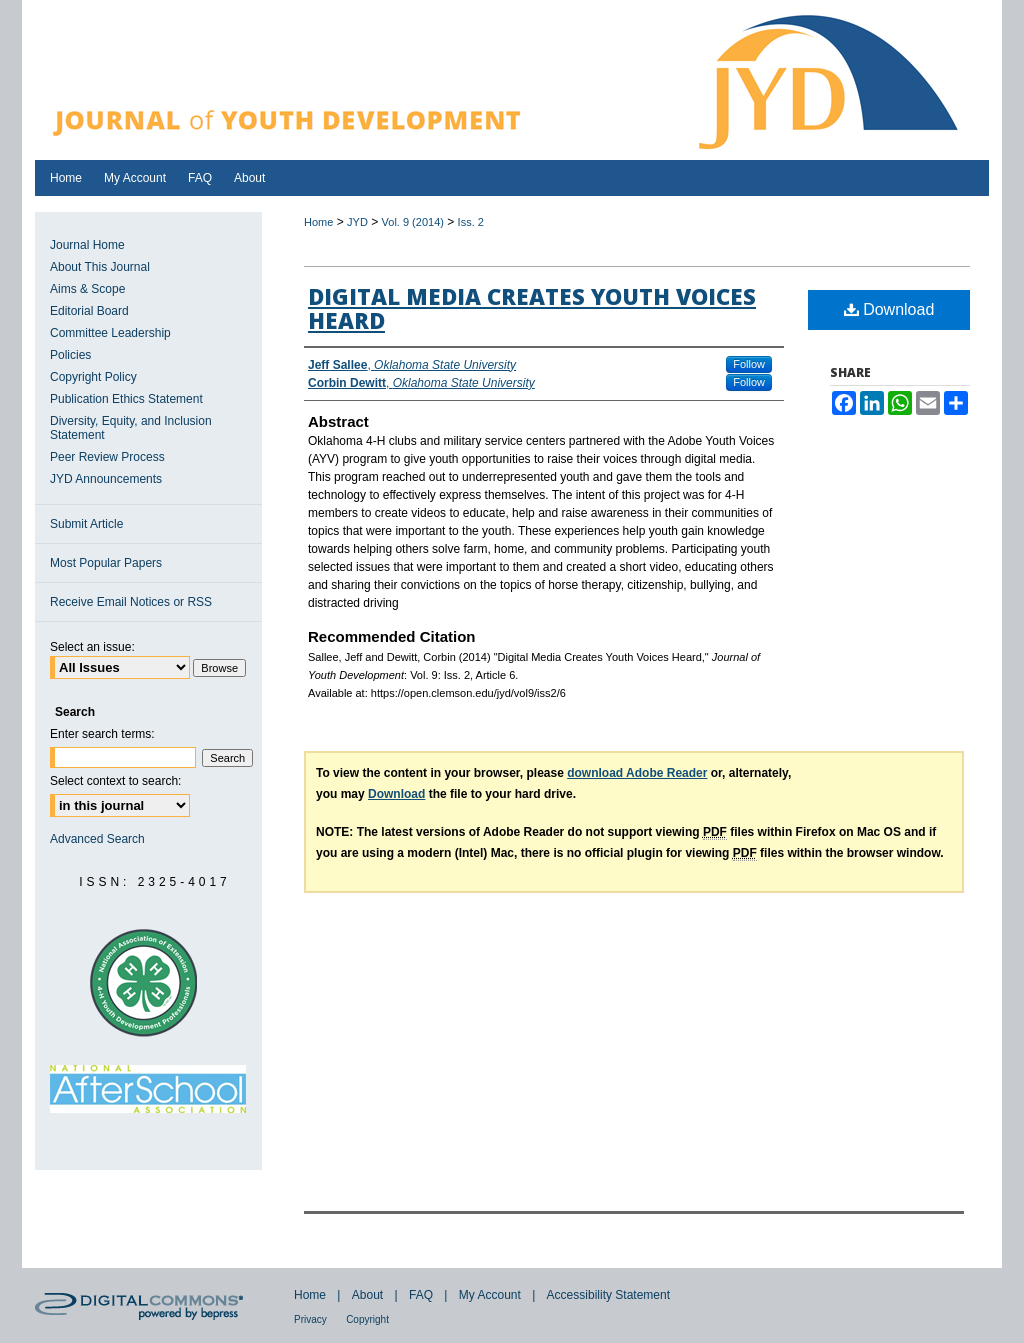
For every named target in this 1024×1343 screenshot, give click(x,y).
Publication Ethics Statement (126, 399)
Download (889, 309)
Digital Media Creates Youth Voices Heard (532, 308)
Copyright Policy (93, 377)
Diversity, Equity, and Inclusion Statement (131, 428)
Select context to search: (115, 781)
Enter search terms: (102, 734)
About (367, 1295)
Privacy (310, 1319)
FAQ (421, 1295)
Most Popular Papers (106, 563)
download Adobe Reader (637, 773)
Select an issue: (92, 647)
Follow (749, 364)
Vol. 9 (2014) (413, 222)
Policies (70, 355)
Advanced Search (97, 839)
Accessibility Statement (608, 1295)
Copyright (367, 1319)
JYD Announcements (106, 479)
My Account (490, 1295)
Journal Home (87, 245)
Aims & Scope (87, 289)
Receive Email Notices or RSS (131, 602)
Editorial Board (89, 311)
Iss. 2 (471, 222)
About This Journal (100, 267)
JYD (357, 222)
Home (318, 222)
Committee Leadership (110, 333)
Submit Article (86, 524)
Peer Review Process (107, 457)
